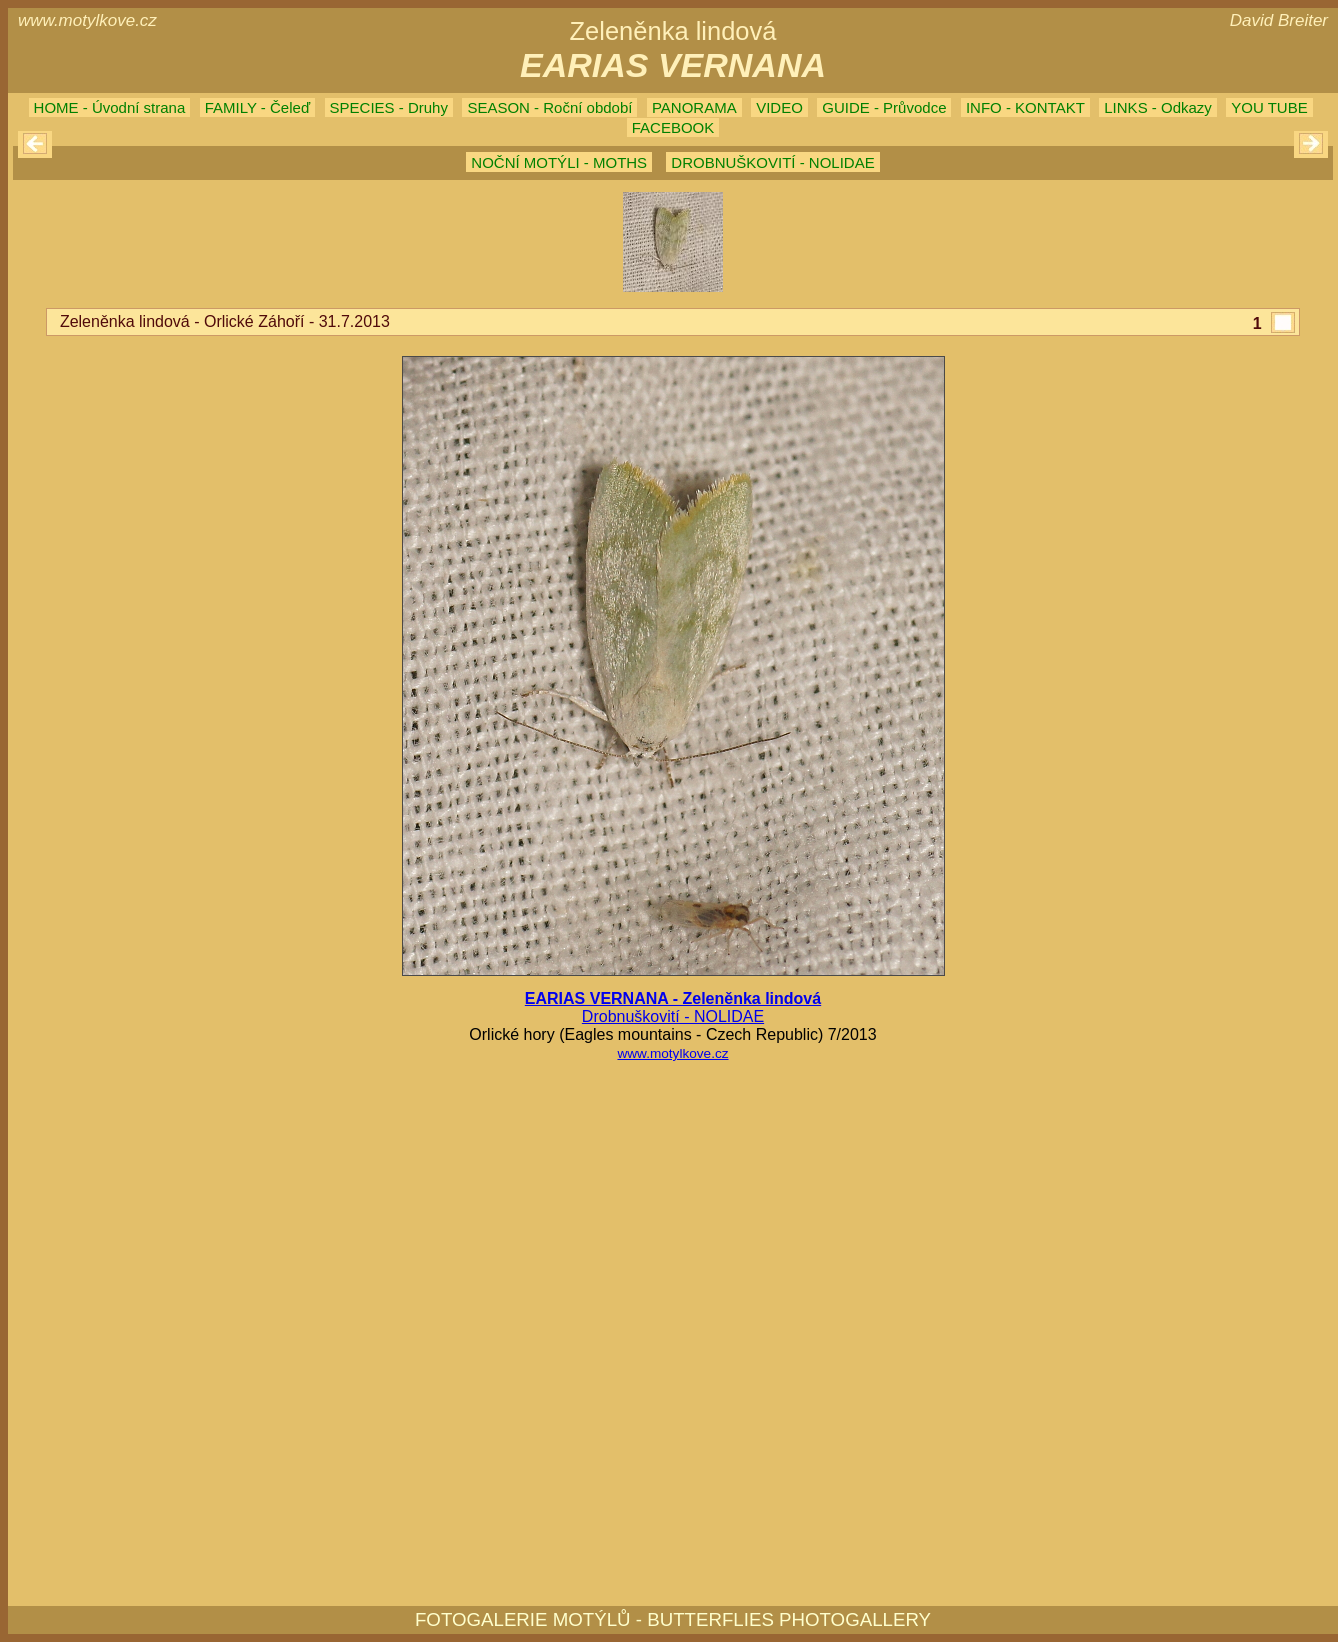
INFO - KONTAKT (1025, 107)
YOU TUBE (1269, 107)
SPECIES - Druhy (389, 107)
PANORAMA (694, 107)
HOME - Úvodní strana (110, 107)
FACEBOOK (673, 127)
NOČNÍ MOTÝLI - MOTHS (559, 162)
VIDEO (779, 107)
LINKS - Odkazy (1158, 107)
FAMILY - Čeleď (257, 107)
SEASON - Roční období (549, 107)
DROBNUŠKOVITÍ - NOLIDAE (772, 162)
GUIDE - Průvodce (884, 107)
